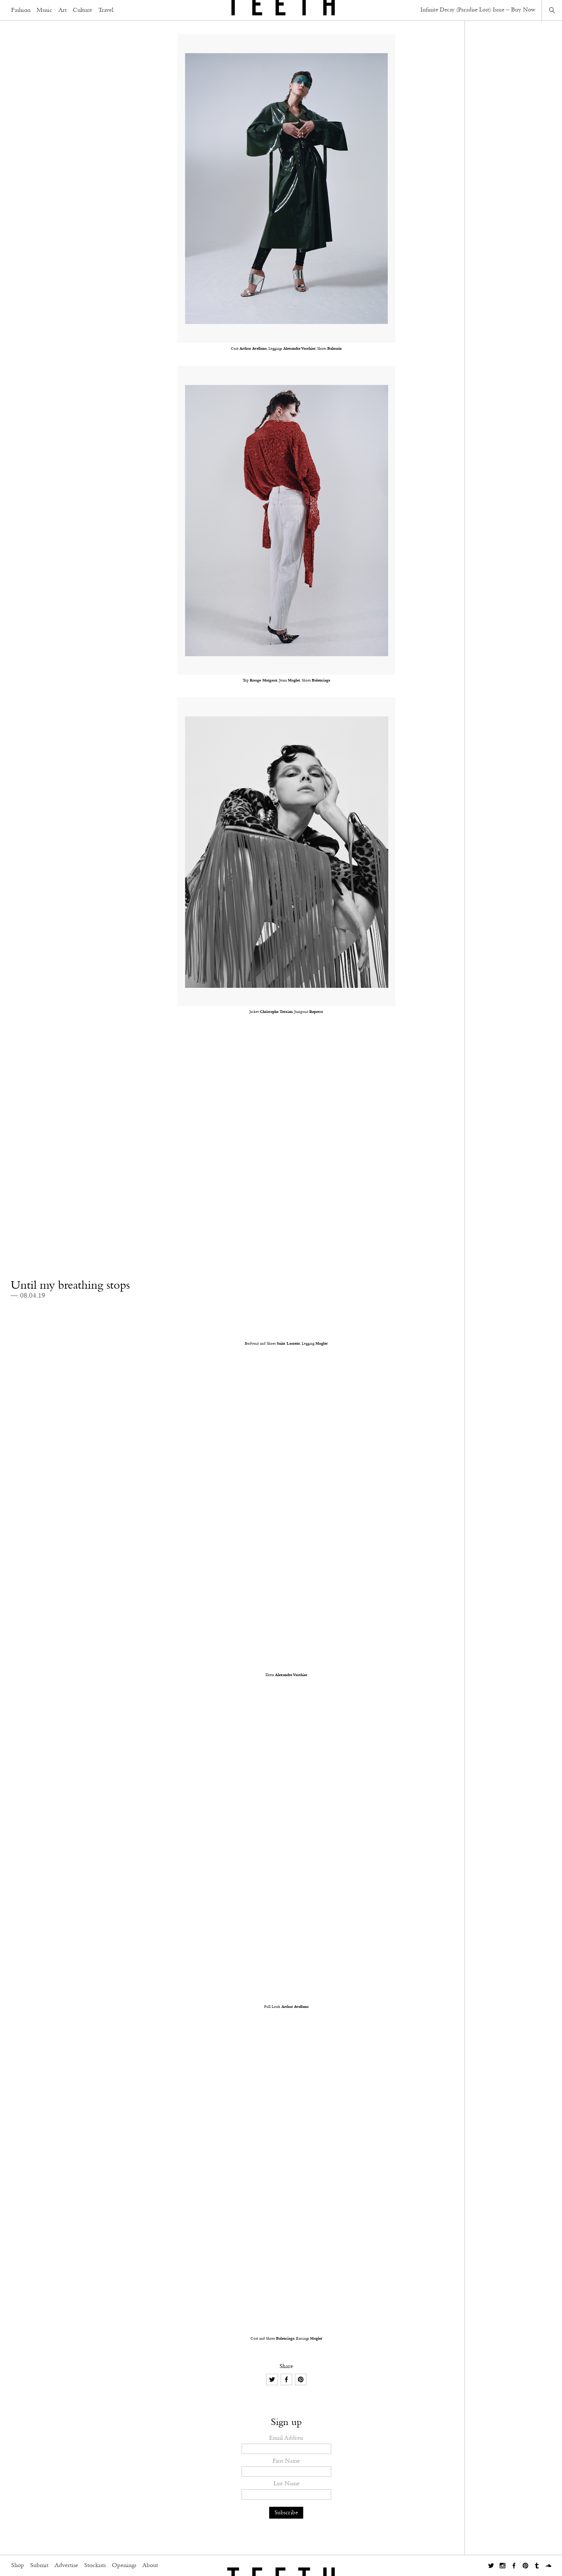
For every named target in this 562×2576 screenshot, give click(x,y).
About (150, 2565)
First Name (286, 2461)
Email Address (286, 2438)
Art (62, 10)
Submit (39, 2565)
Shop (17, 2565)
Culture (82, 10)
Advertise (66, 2565)
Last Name (286, 2484)
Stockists (95, 2565)
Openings (124, 2565)
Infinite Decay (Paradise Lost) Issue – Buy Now (477, 10)
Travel (105, 10)
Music (44, 10)
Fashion (20, 10)
